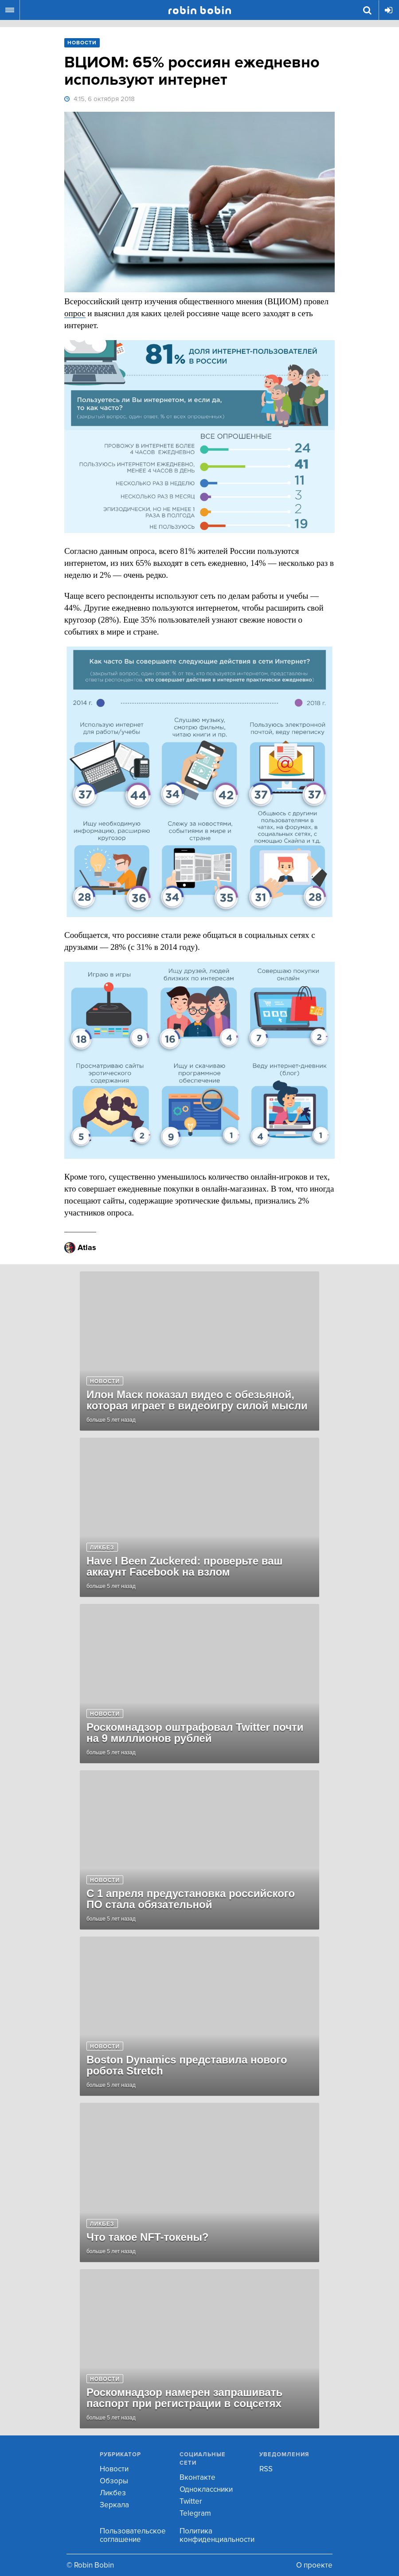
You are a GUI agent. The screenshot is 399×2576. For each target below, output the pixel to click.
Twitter (191, 2501)
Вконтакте (197, 2477)
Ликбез (113, 2493)
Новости (114, 2469)
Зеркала (114, 2504)
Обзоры (114, 2481)
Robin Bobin (199, 10)
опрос (75, 313)
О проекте (314, 2565)
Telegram (195, 2513)
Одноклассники (206, 2489)
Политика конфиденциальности (217, 2535)
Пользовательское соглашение (133, 2535)
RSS (266, 2469)
